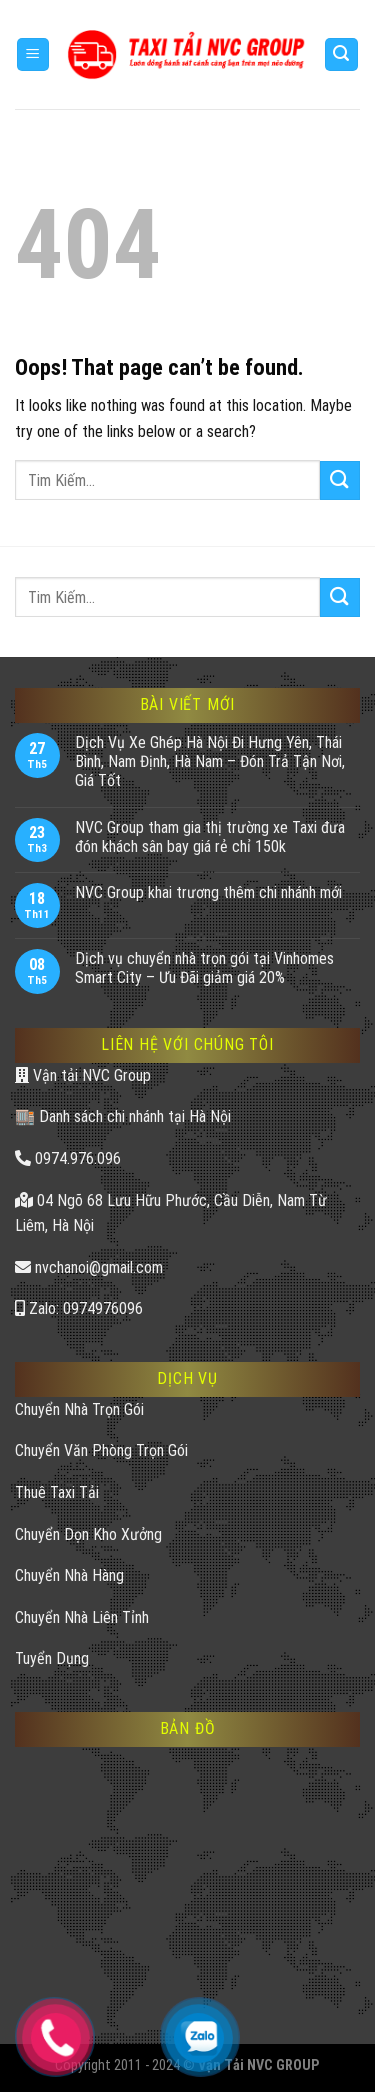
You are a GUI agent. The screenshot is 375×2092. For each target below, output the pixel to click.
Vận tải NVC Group (83, 1075)
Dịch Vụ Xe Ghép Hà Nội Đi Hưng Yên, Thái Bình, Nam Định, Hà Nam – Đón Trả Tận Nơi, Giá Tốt (210, 761)
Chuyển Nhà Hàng (69, 1575)
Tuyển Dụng (52, 1658)
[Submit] (340, 480)
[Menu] (33, 54)
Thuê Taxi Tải (57, 1492)
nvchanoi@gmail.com (89, 1267)
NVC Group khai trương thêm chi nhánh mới (208, 892)
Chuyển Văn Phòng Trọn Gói (101, 1450)
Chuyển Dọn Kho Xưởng (88, 1534)
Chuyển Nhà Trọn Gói (79, 1409)
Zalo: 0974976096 (79, 1308)
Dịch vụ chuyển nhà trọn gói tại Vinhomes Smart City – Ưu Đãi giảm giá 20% (204, 968)
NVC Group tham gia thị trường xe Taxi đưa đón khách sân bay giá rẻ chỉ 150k (210, 837)
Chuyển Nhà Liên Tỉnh (82, 1617)
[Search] (342, 54)
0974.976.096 (68, 1158)
